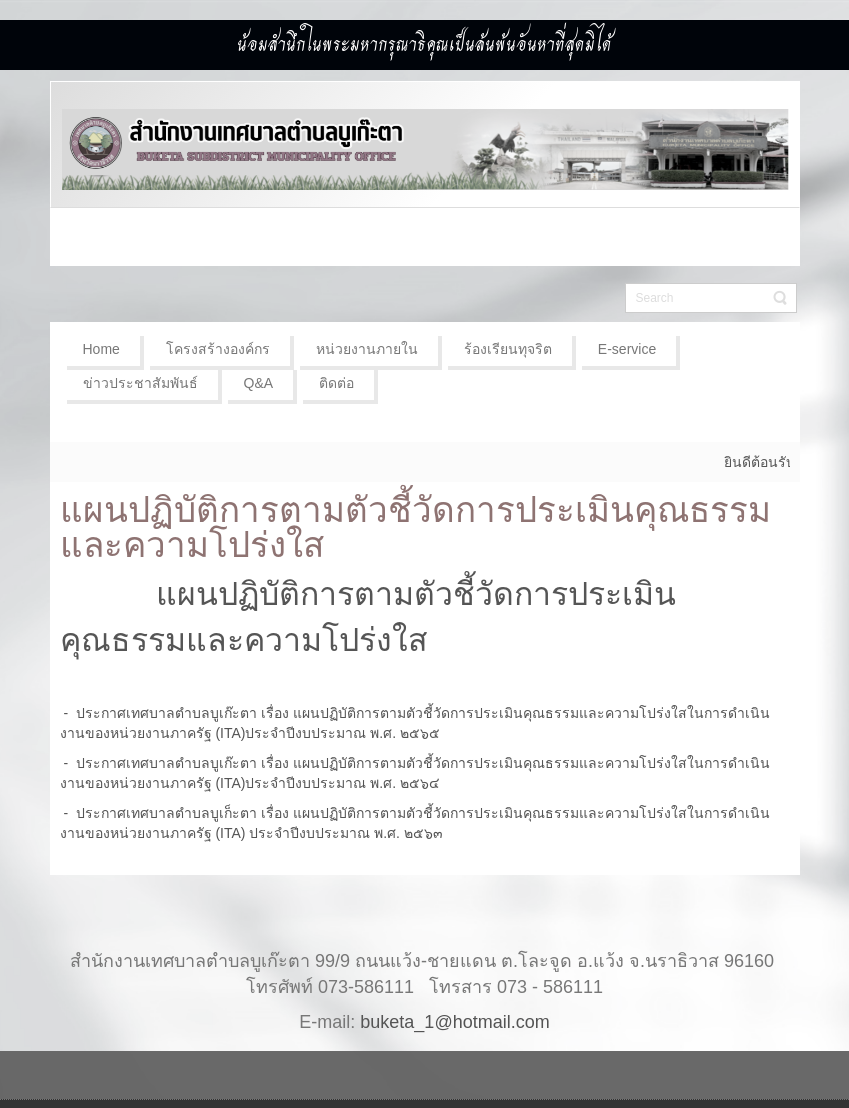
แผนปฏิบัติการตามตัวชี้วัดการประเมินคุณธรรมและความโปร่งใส (415, 527)
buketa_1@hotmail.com (454, 1022)
